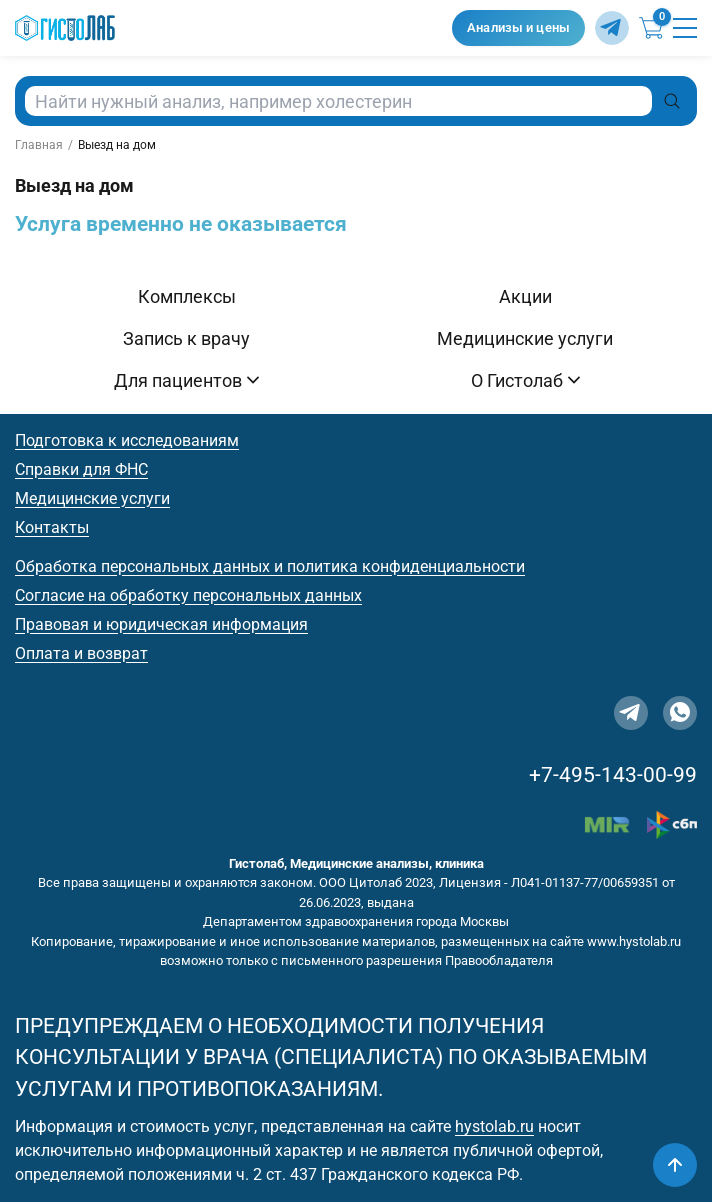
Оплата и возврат (81, 653)
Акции (525, 296)
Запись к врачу (186, 338)
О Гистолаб (525, 380)
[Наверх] (675, 1165)
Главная (39, 145)
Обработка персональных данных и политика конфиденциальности (270, 566)
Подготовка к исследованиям (127, 440)
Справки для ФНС (81, 469)
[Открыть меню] (685, 28)
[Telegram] (612, 28)
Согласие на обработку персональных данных (188, 595)
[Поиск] (672, 101)
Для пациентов (186, 380)
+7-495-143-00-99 (613, 775)
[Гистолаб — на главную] (228, 28)
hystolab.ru (494, 1126)
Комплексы (187, 296)
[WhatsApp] (680, 713)
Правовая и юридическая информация (161, 624)
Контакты (52, 527)
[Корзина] (651, 28)
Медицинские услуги (525, 338)
